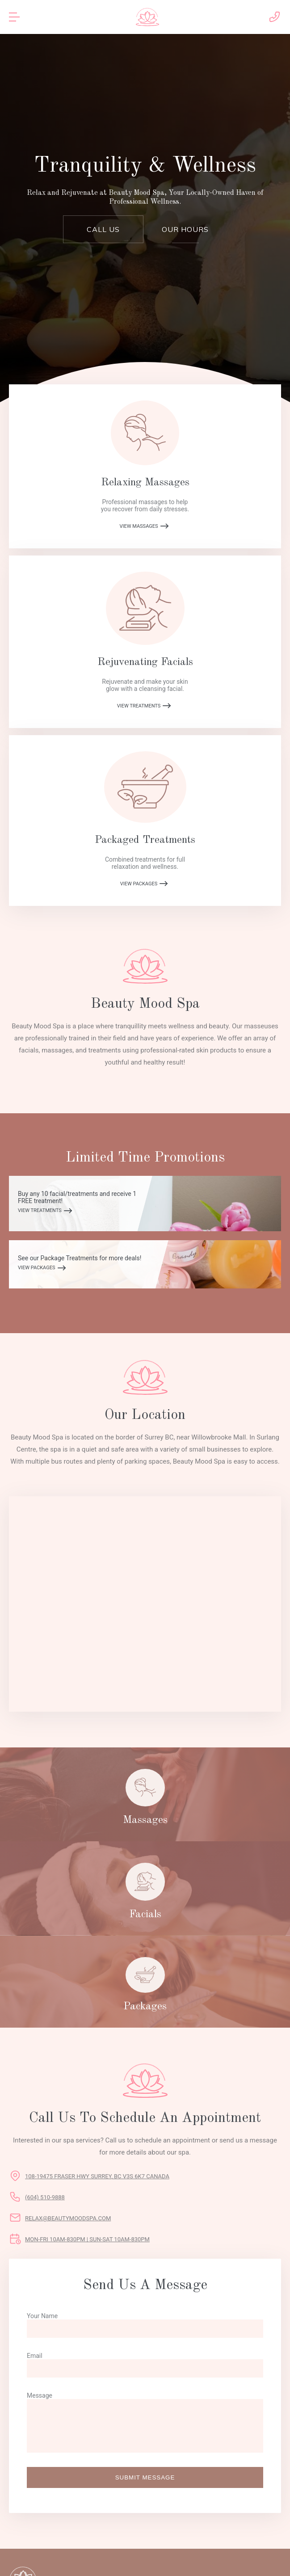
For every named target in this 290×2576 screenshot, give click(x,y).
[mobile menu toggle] (18, 17)
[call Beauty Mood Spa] (274, 21)
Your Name (42, 2315)
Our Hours (185, 229)
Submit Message (145, 2477)
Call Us (103, 229)
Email (34, 2355)
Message (39, 2395)
